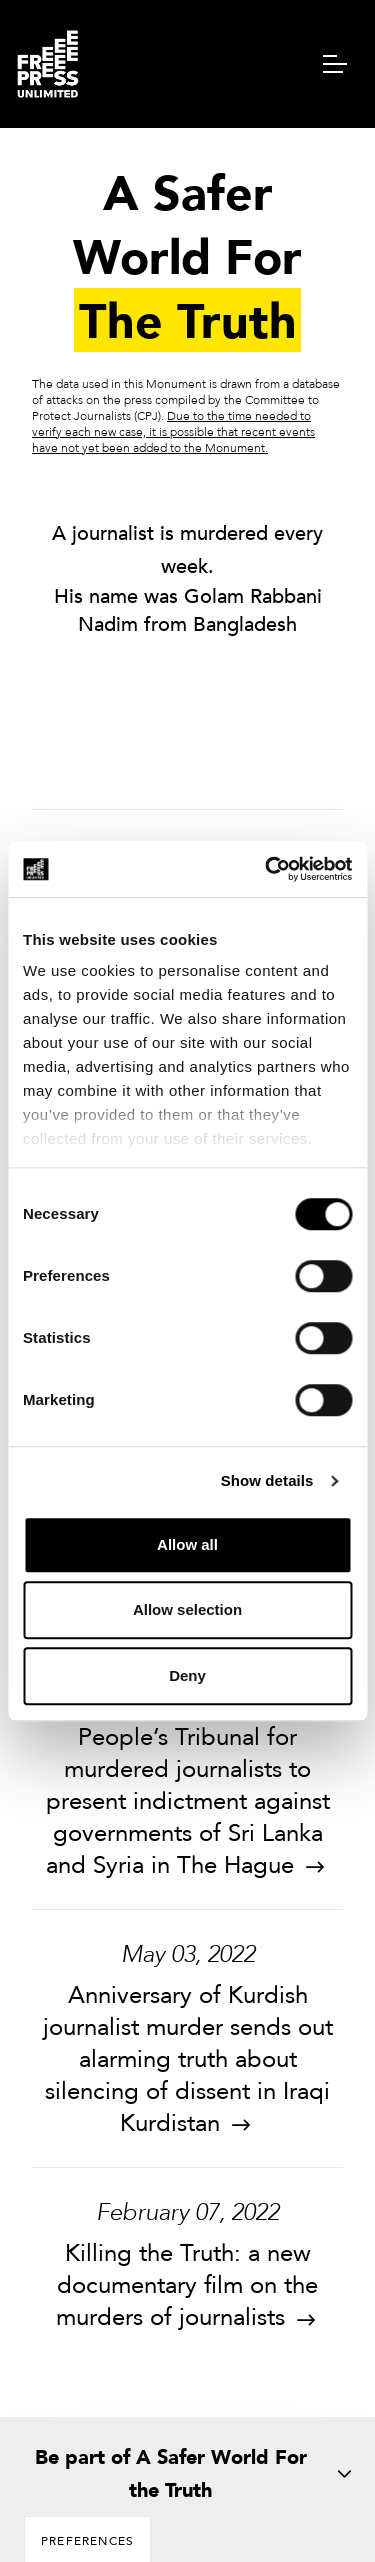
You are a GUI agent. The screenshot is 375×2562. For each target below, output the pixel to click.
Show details (267, 1480)
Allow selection (187, 1609)
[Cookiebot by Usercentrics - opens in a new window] (267, 869)
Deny (187, 1675)
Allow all (187, 1544)
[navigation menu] (335, 64)
